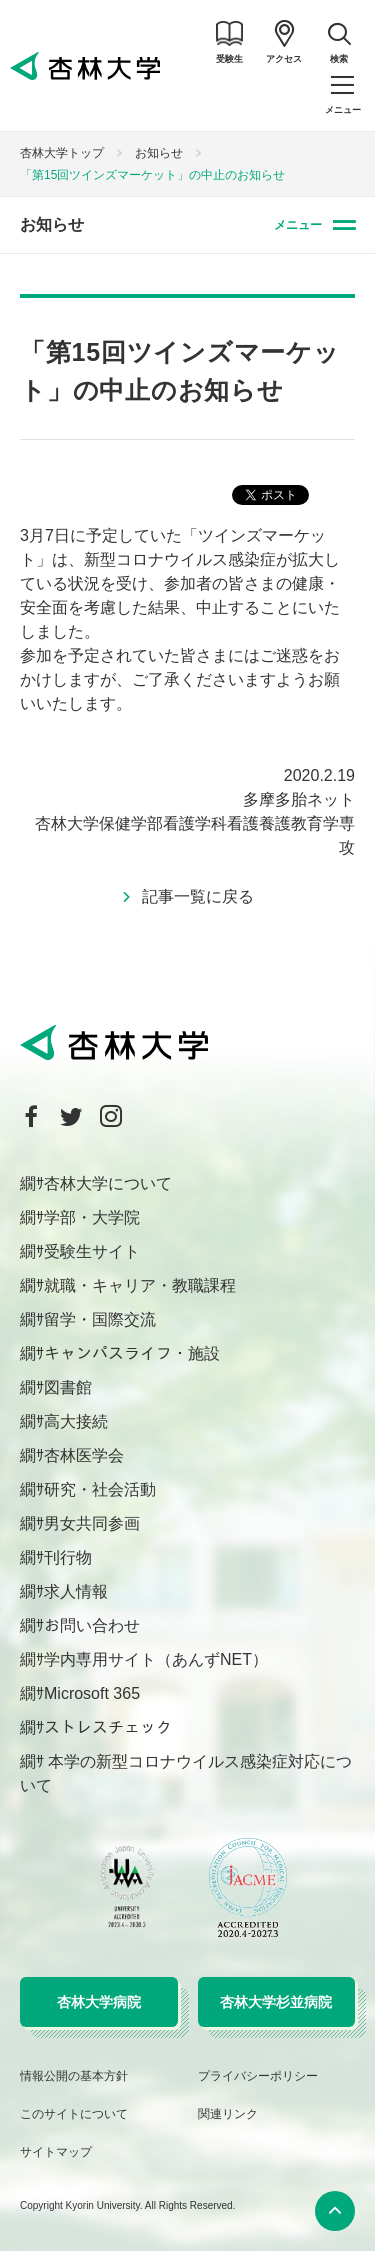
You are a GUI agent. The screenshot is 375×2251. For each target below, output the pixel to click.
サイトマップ (56, 2152)
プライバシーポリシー (258, 2076)
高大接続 (76, 1421)
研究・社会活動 (100, 1489)
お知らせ (159, 153)
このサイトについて (74, 2114)
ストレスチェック (108, 1727)
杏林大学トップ (62, 153)
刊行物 (68, 1557)
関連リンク (228, 2114)
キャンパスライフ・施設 (132, 1353)
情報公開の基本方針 (74, 2076)
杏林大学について (108, 1183)
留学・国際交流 (100, 1319)
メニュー (298, 225)
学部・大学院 (92, 1217)
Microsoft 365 (92, 1693)
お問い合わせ (92, 1625)
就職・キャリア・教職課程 (140, 1285)
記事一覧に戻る (198, 896)
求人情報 (76, 1591)
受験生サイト (92, 1251)
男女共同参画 (92, 1523)
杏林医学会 (84, 1455)
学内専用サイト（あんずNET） (156, 1659)
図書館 (68, 1387)
